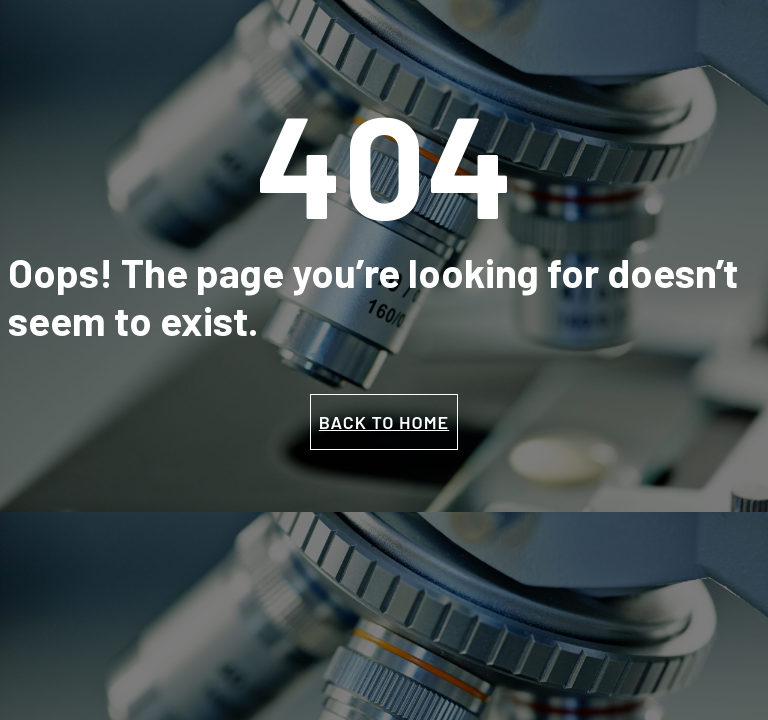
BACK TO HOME (384, 422)
